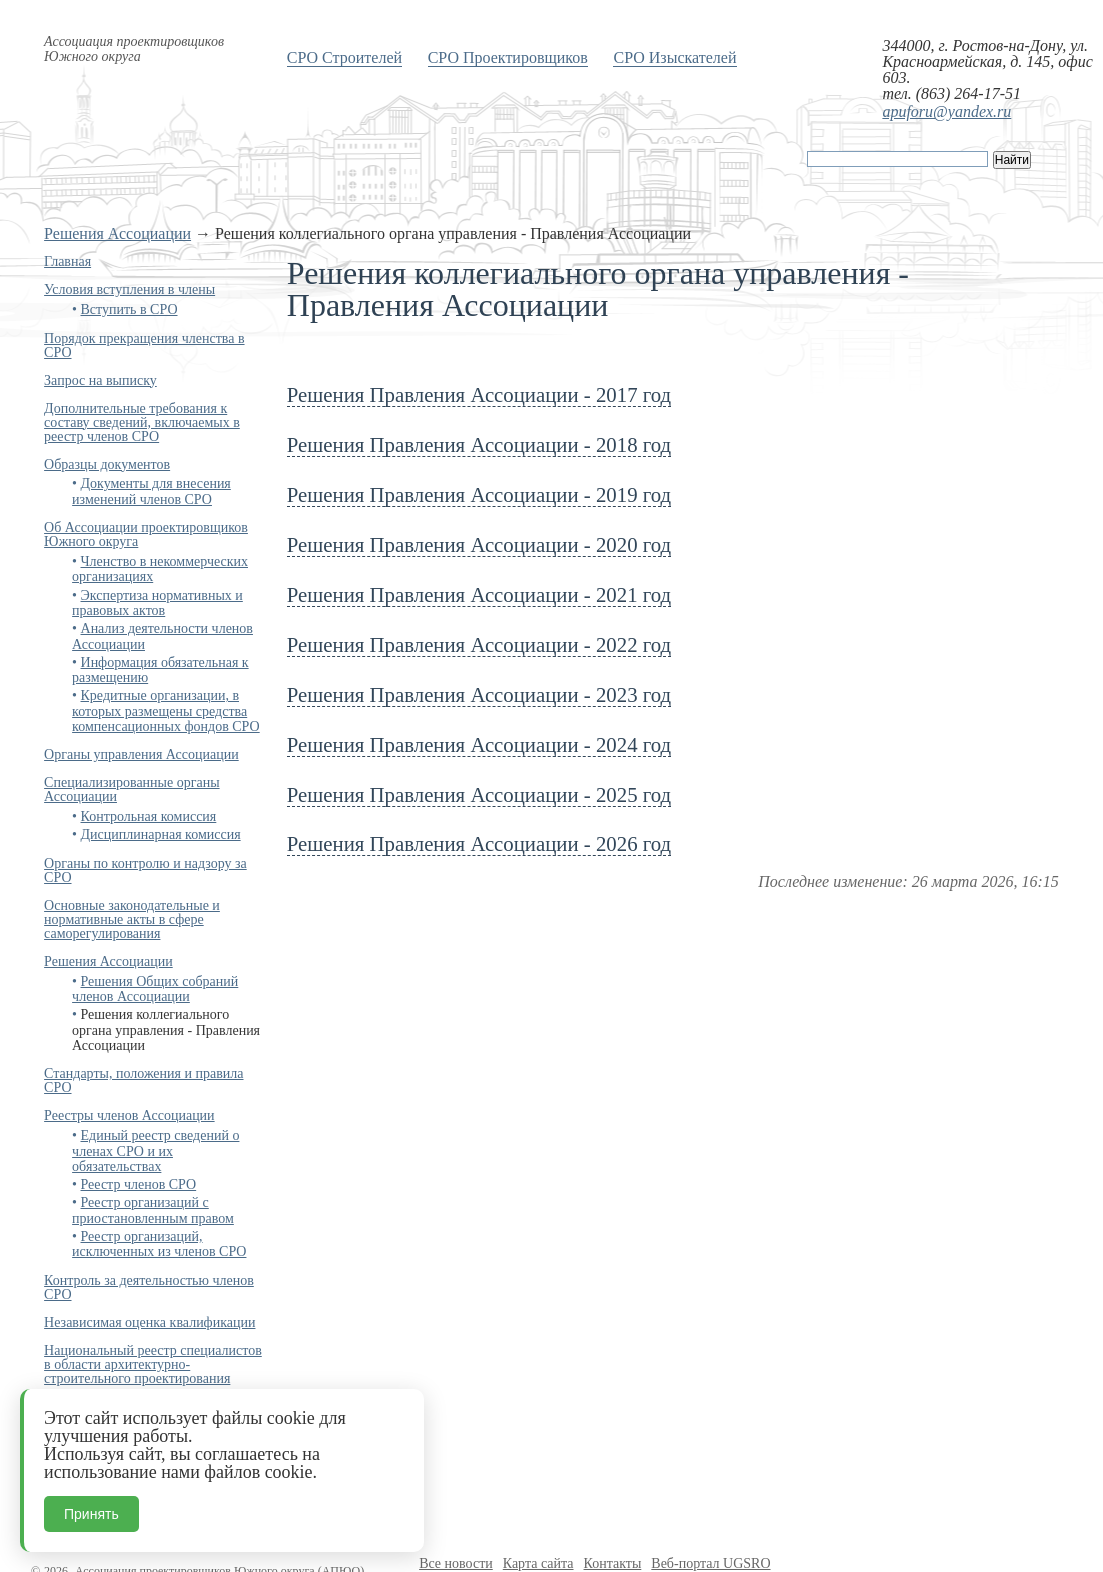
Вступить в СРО (129, 309)
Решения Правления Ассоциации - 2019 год (479, 494)
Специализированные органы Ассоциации (131, 789)
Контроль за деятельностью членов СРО (149, 1287)
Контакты (613, 1563)
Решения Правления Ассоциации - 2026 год (479, 843)
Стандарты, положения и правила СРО (143, 1080)
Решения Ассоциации (117, 233)
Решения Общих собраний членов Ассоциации (155, 989)
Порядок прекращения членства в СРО (144, 345)
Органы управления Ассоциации (141, 754)
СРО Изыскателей (674, 57)
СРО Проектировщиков (508, 57)
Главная (67, 261)
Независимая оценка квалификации (149, 1322)
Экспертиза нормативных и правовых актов (157, 603)
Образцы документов (107, 464)
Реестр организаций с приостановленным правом (153, 1210)
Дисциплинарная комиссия (161, 834)
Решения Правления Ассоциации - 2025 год (479, 794)
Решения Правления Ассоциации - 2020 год (479, 544)
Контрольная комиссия (149, 816)
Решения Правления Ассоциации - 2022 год (479, 644)
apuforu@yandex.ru (946, 111)
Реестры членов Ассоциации (129, 1115)
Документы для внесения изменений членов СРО (151, 491)
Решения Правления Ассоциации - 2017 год (479, 394)
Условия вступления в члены (129, 289)
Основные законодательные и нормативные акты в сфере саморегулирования (132, 919)
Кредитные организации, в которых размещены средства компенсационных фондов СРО (166, 711)
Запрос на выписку (100, 380)
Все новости (456, 1563)
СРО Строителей (344, 57)
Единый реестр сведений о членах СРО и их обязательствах (155, 1151)
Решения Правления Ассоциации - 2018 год (479, 444)
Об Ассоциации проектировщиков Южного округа (146, 534)
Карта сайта (538, 1563)
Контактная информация (117, 1434)
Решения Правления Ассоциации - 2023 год (479, 694)
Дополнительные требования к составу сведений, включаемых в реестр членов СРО (142, 422)
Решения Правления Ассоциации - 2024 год (479, 744)
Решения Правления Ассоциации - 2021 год (479, 594)
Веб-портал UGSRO (710, 1563)
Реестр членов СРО (139, 1184)
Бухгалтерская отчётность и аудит (145, 1406)
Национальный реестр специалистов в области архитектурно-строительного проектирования (153, 1364)
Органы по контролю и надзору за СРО (145, 870)
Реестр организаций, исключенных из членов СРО (159, 1244)
